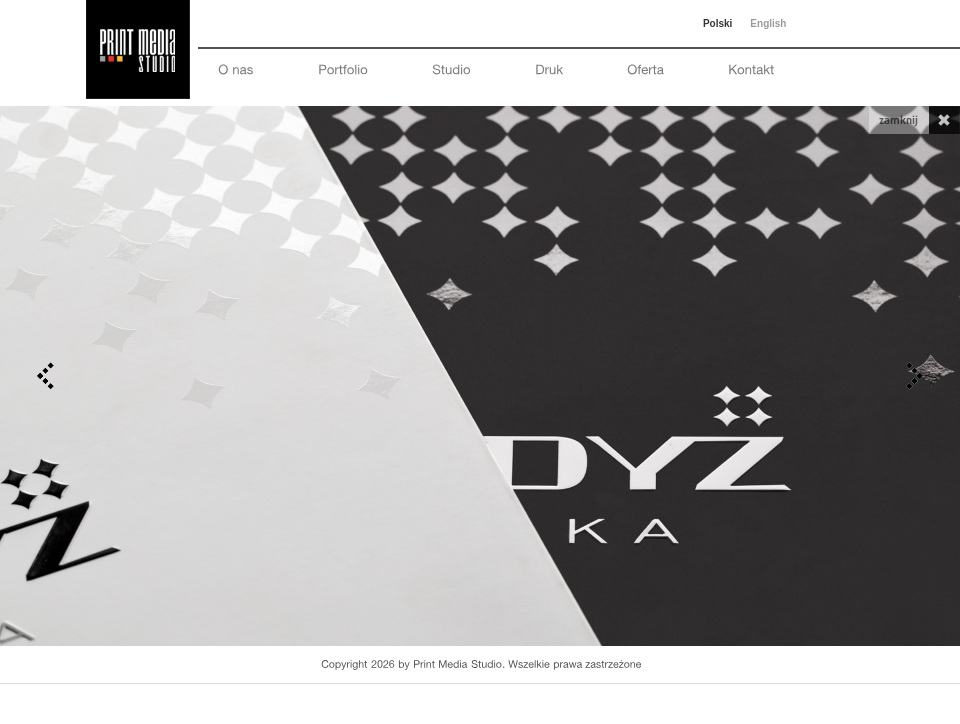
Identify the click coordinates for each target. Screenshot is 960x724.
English (768, 23)
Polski (717, 23)
